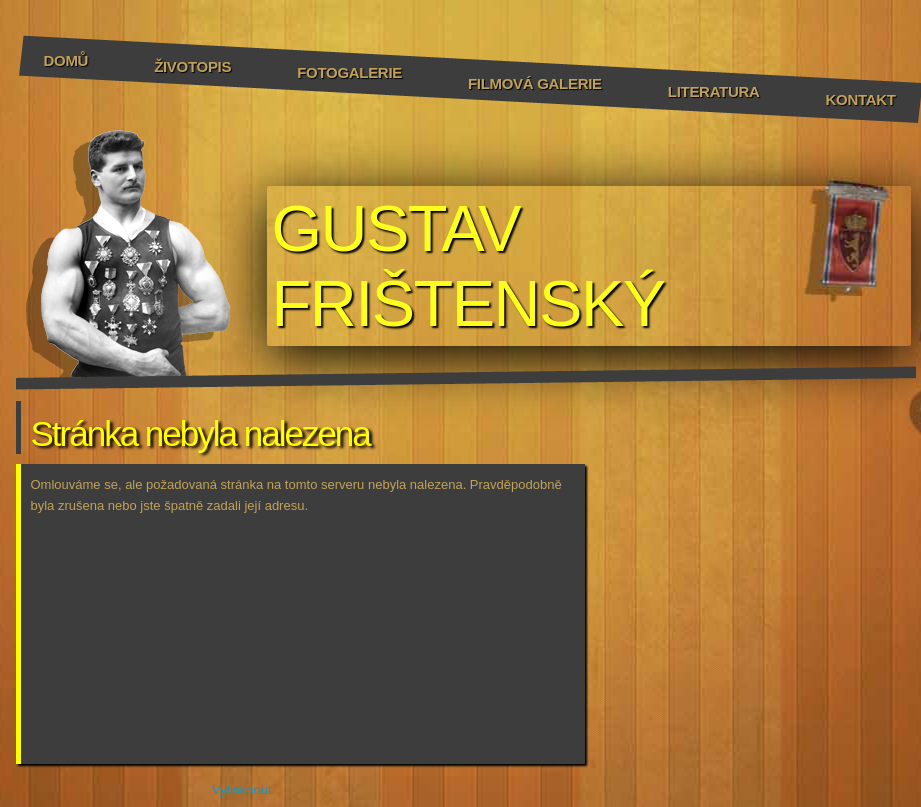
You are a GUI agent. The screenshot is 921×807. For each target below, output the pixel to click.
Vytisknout (232, 788)
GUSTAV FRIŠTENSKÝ (468, 266)
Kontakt (861, 99)
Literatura (714, 91)
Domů (66, 60)
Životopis (192, 66)
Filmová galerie (535, 83)
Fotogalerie (349, 72)
